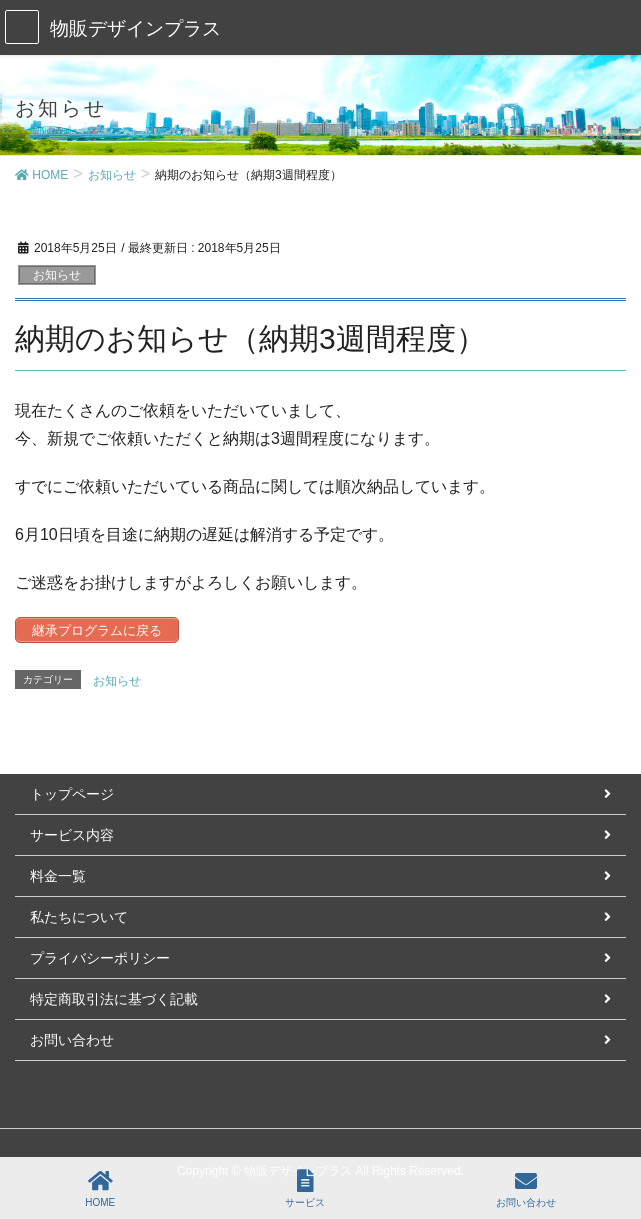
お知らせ (57, 275)
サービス (305, 1189)
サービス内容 (72, 835)
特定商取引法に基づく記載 (114, 999)
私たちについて (79, 917)
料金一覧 (58, 876)
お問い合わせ (72, 1040)
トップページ (72, 794)
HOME (100, 1189)
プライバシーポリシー (100, 958)
